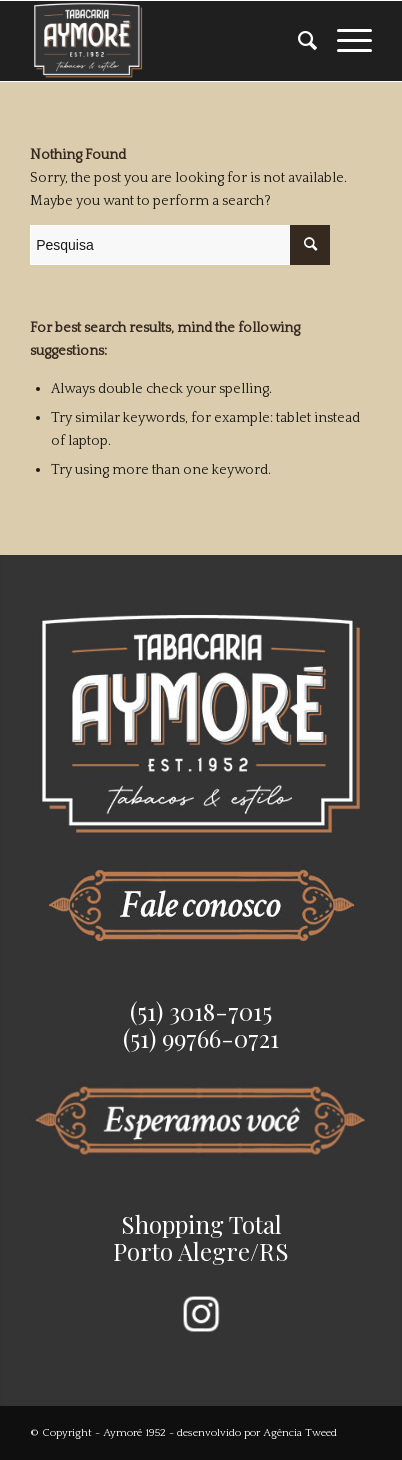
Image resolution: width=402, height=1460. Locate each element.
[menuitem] (297, 41)
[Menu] (344, 41)
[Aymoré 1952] (166, 41)
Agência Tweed (300, 1433)
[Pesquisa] (297, 41)
